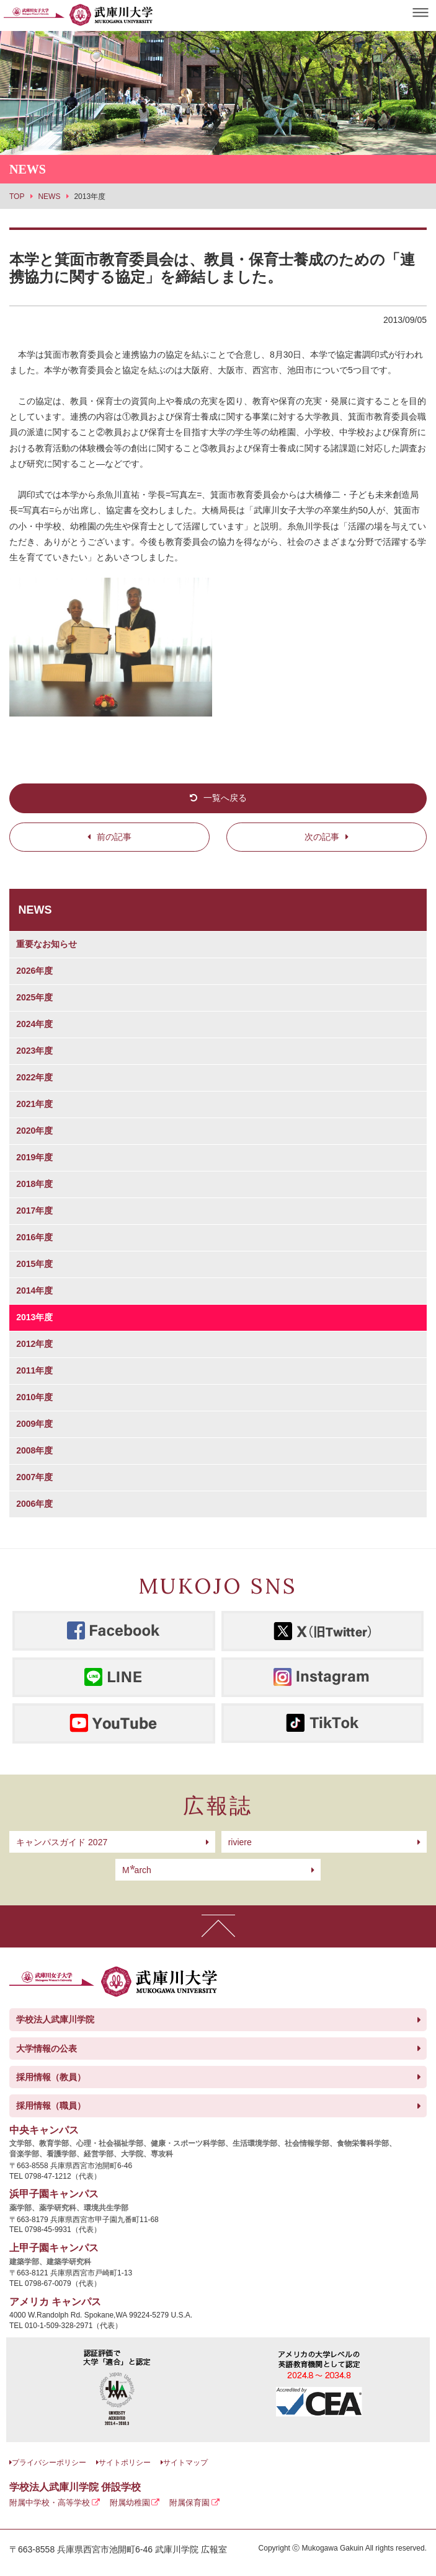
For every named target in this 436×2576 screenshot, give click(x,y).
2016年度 (34, 1237)
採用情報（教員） (51, 2077)
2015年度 (34, 1264)
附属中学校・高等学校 (49, 2502)
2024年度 (34, 1024)
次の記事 (322, 837)
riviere (240, 1842)
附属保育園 (189, 2502)
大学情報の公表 (46, 2048)
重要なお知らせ (46, 944)
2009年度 (34, 1424)
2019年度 (34, 1157)
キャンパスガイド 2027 (61, 1842)
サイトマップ (185, 2462)
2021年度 (34, 1104)
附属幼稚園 (130, 2502)
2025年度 (34, 997)
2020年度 (34, 1131)
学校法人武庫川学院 (55, 2019)
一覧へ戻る (225, 798)
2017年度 (34, 1210)
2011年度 (34, 1370)
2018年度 (34, 1184)
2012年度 (34, 1344)
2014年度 (34, 1290)
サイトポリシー (125, 2462)
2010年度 (34, 1397)
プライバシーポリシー (49, 2462)
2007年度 (34, 1477)
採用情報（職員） (51, 2106)
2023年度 (34, 1051)
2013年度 (34, 1317)
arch (136, 1870)
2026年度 (34, 971)
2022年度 (34, 1077)
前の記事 (114, 837)
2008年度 (34, 1450)
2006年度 (34, 1504)
